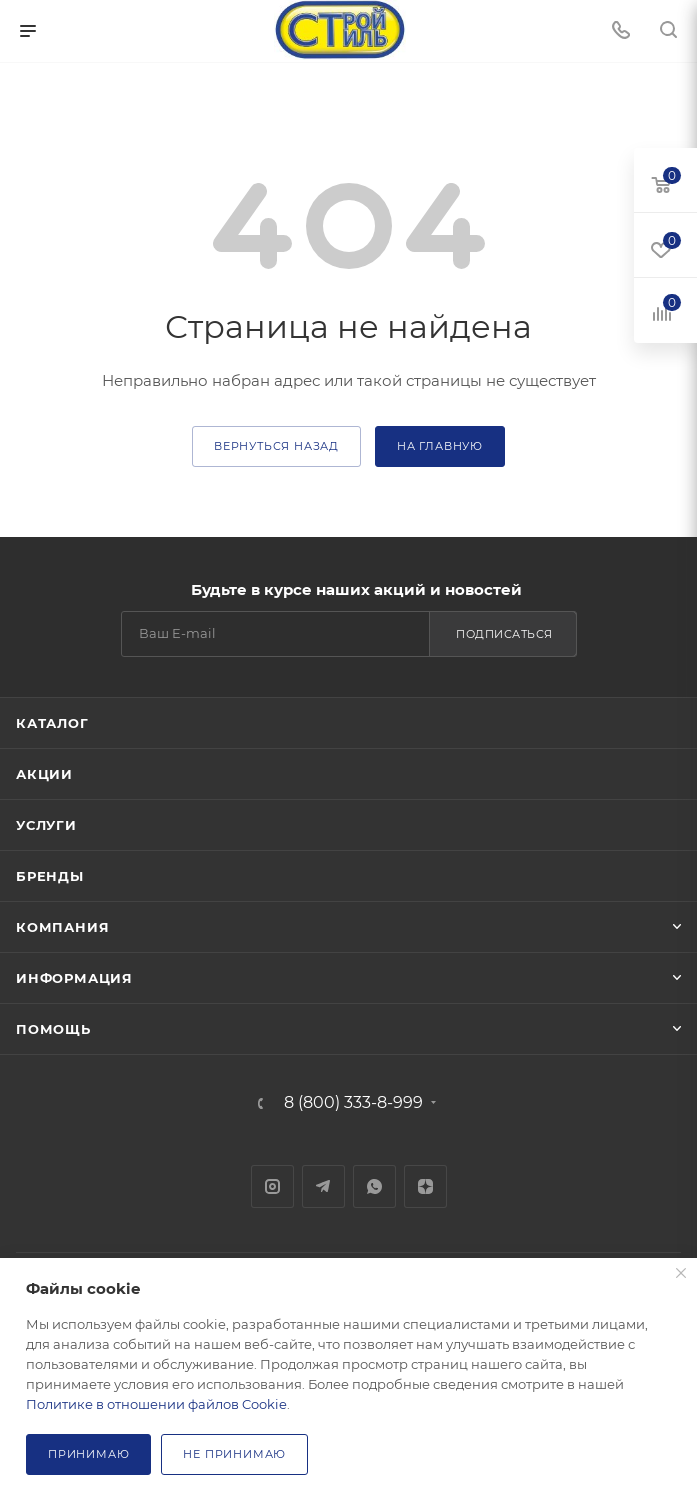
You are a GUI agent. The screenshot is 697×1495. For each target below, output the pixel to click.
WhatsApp (374, 1186)
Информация (74, 978)
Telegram (323, 1186)
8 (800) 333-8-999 (353, 1103)
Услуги (46, 825)
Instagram (272, 1186)
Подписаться (504, 634)
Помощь (53, 1029)
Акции (44, 774)
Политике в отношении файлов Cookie (156, 1404)
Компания (62, 927)
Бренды (50, 876)
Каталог (52, 723)
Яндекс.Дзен (425, 1186)
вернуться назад (276, 446)
